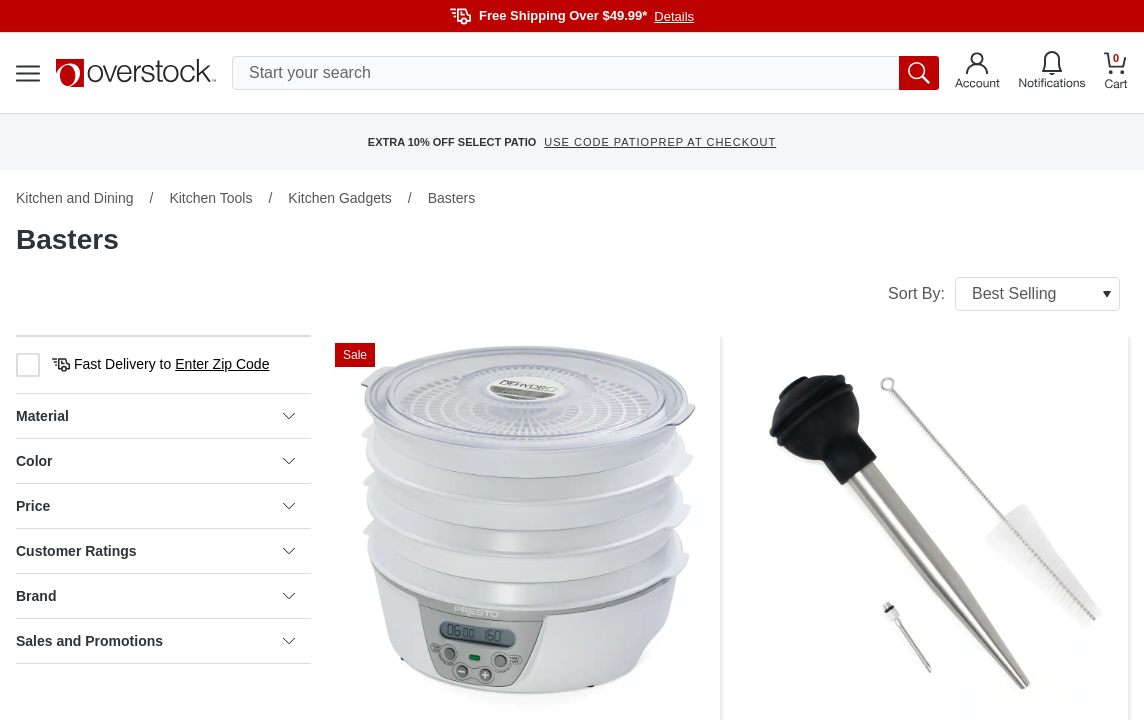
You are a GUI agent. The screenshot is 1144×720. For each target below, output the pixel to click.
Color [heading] (155, 461)
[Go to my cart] (1116, 73)
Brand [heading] (155, 596)
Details (674, 16)
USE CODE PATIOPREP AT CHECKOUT (660, 142)
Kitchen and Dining (75, 198)
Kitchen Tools (210, 198)
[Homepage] (136, 73)
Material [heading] (155, 416)
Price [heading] (155, 506)
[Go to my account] (977, 73)
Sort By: (1004, 294)
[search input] (585, 73)
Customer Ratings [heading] (155, 551)
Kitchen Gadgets (340, 198)
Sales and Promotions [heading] (155, 641)
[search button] (919, 73)
